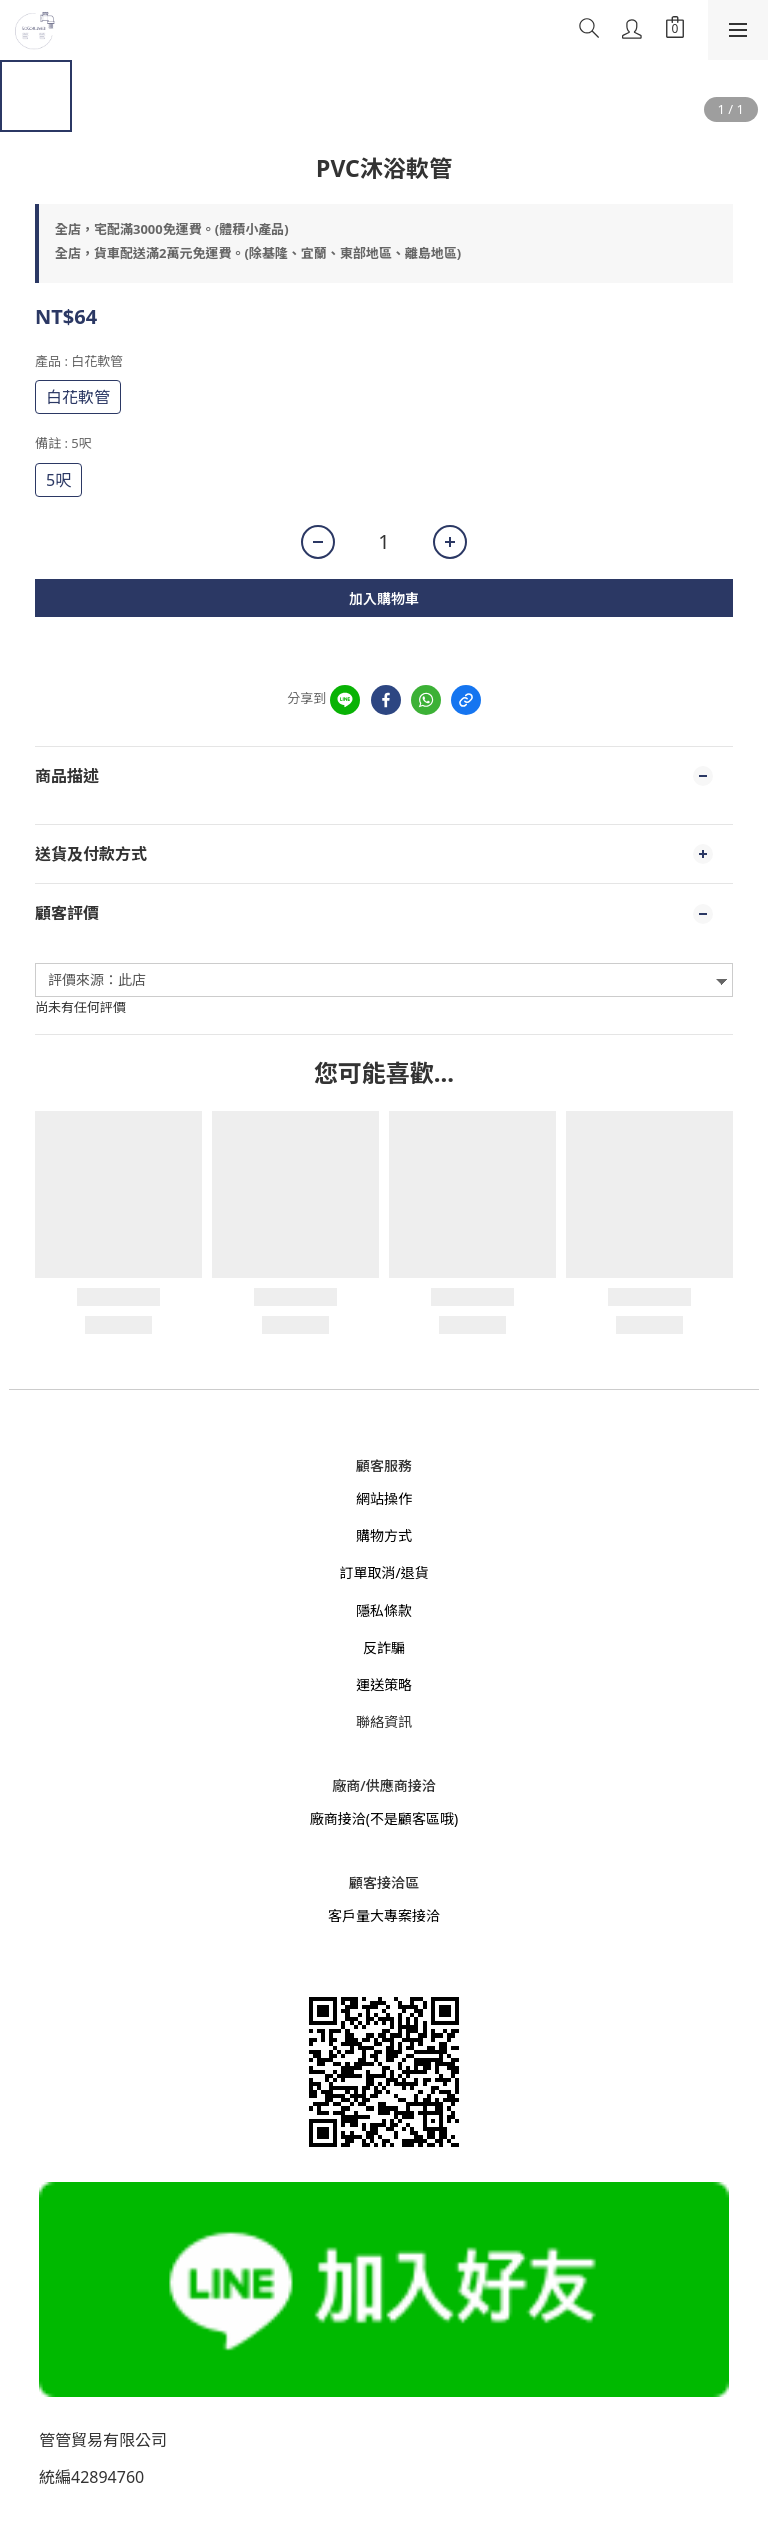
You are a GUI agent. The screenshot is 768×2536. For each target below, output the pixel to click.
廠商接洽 (338, 1818)
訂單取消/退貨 (383, 1572)
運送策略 (384, 1684)
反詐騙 (384, 1647)
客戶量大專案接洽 (384, 1915)
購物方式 (384, 1535)
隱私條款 (384, 1610)
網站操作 (384, 1498)
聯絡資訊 (384, 1721)
